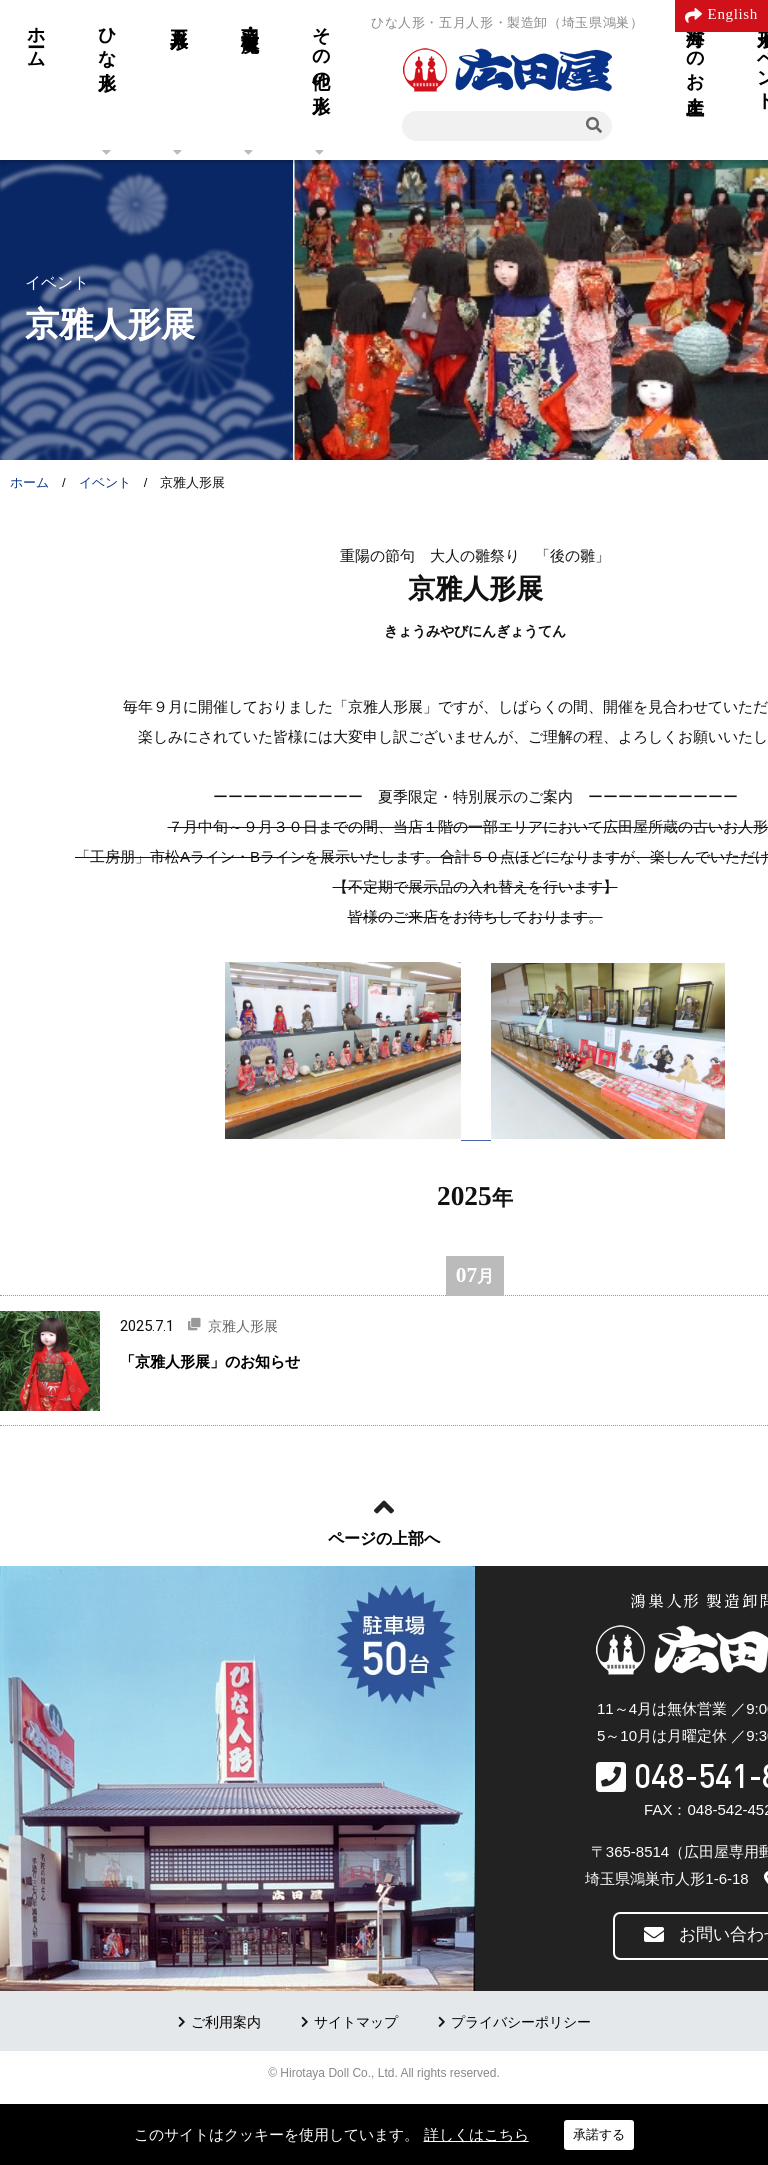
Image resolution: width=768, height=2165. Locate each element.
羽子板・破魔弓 (250, 18)
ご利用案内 (226, 2022)
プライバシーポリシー (521, 2022)
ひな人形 (107, 38)
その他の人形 (321, 49)
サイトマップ (356, 2022)
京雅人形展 (243, 1326)
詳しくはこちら (476, 2134)
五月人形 (179, 17)
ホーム (36, 37)
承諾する (599, 2134)
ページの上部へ (384, 1538)
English (733, 14)
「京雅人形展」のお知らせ (210, 1361)
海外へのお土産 (695, 49)
